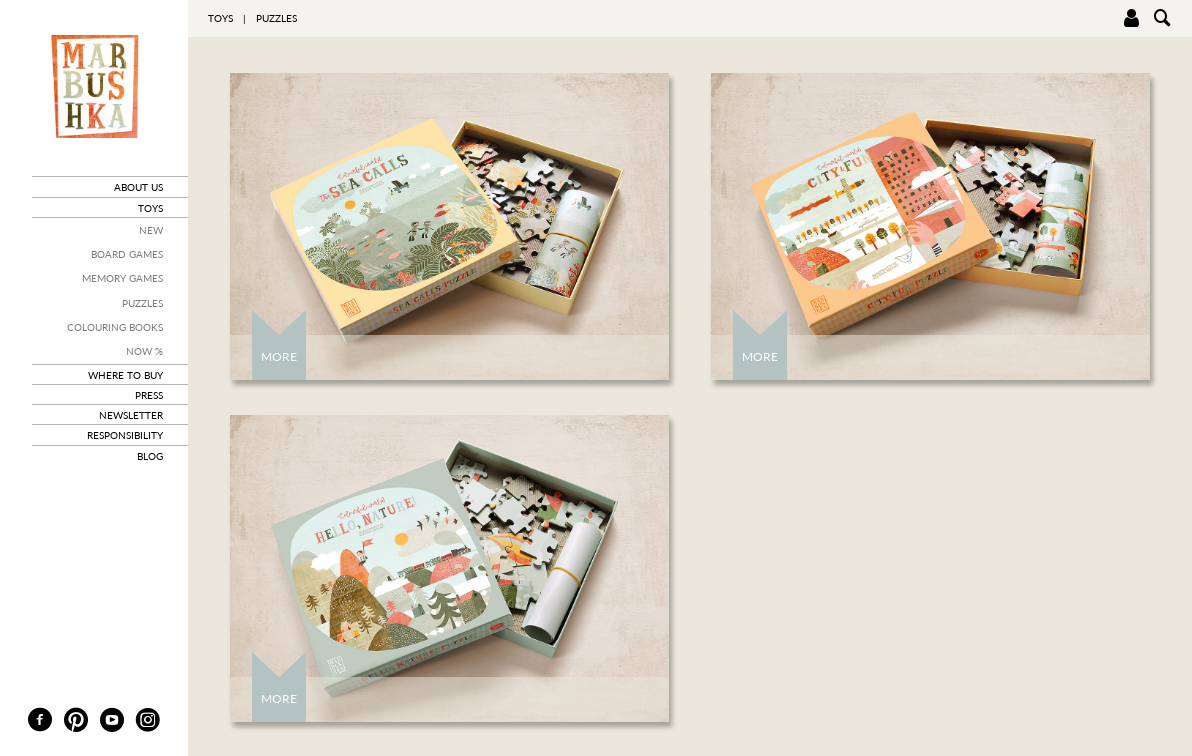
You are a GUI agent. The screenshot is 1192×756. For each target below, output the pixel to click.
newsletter (131, 415)
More (279, 356)
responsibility (125, 435)
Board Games (127, 254)
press (149, 395)
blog (150, 456)
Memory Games (122, 278)
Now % (144, 351)
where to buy (125, 375)
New (151, 230)
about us (138, 187)
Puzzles (142, 303)
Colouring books (115, 327)
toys (150, 208)
